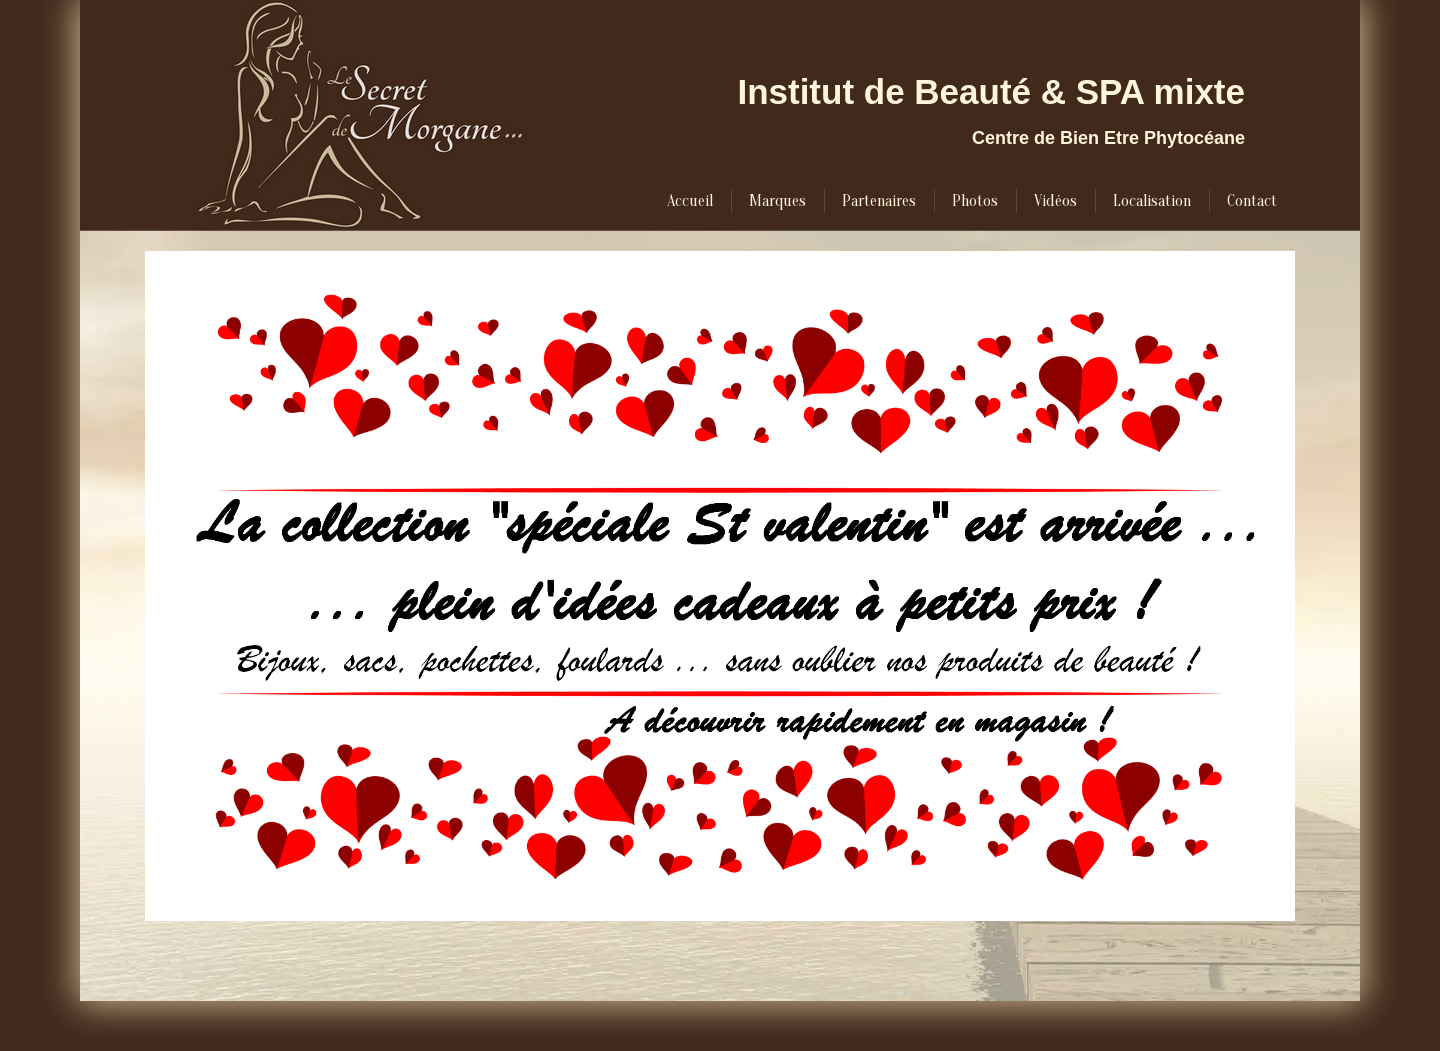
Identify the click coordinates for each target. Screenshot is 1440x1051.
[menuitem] (690, 201)
